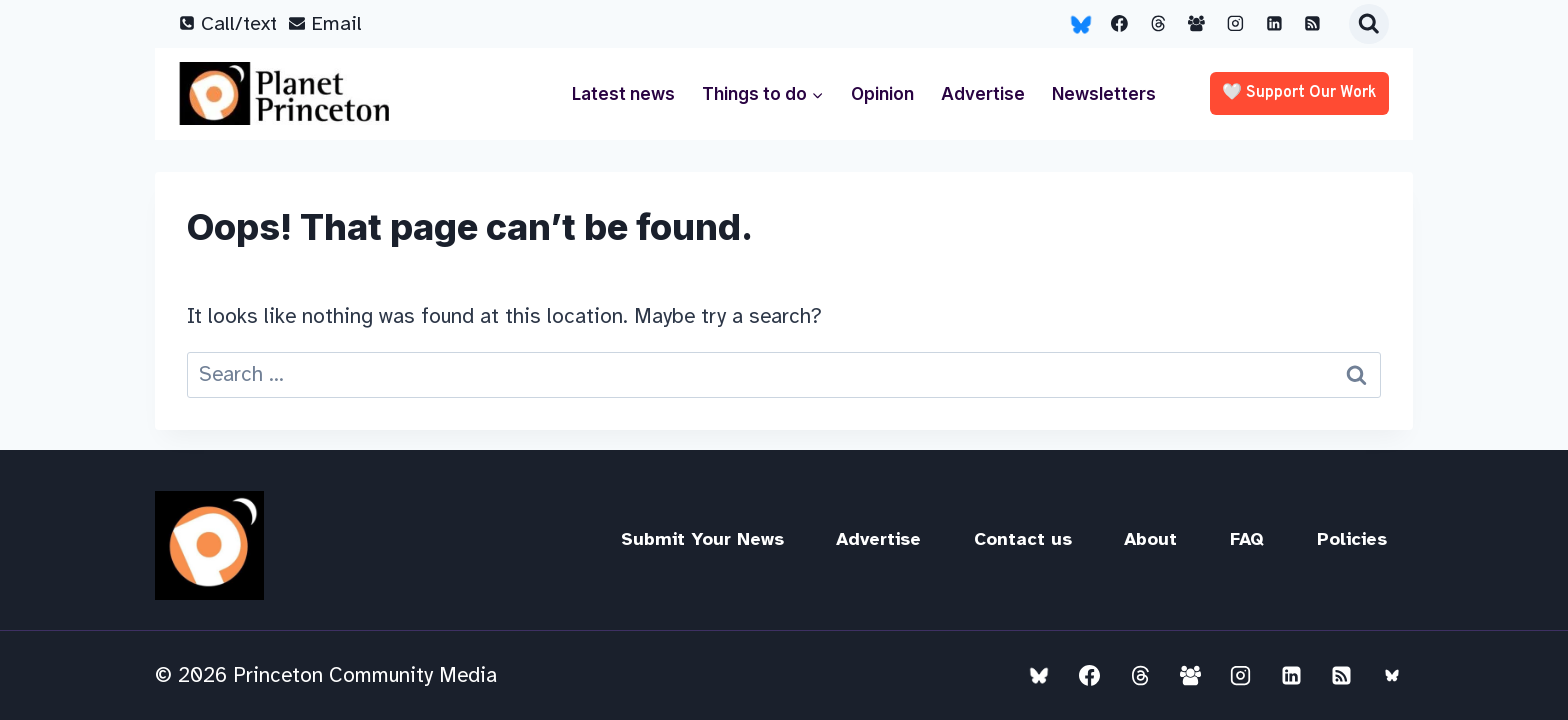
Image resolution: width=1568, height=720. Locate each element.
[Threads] (1158, 24)
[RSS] (1313, 24)
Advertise (983, 94)
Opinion (882, 94)
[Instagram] (1236, 24)
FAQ (1247, 539)
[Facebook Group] (1197, 24)
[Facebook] (1120, 24)
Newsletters (1104, 94)
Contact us (1023, 539)
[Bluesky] (1081, 24)
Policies (1352, 539)
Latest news (623, 94)
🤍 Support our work (1299, 93)
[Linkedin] (1274, 24)
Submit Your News (702, 539)
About (1150, 539)
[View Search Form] (1369, 24)
